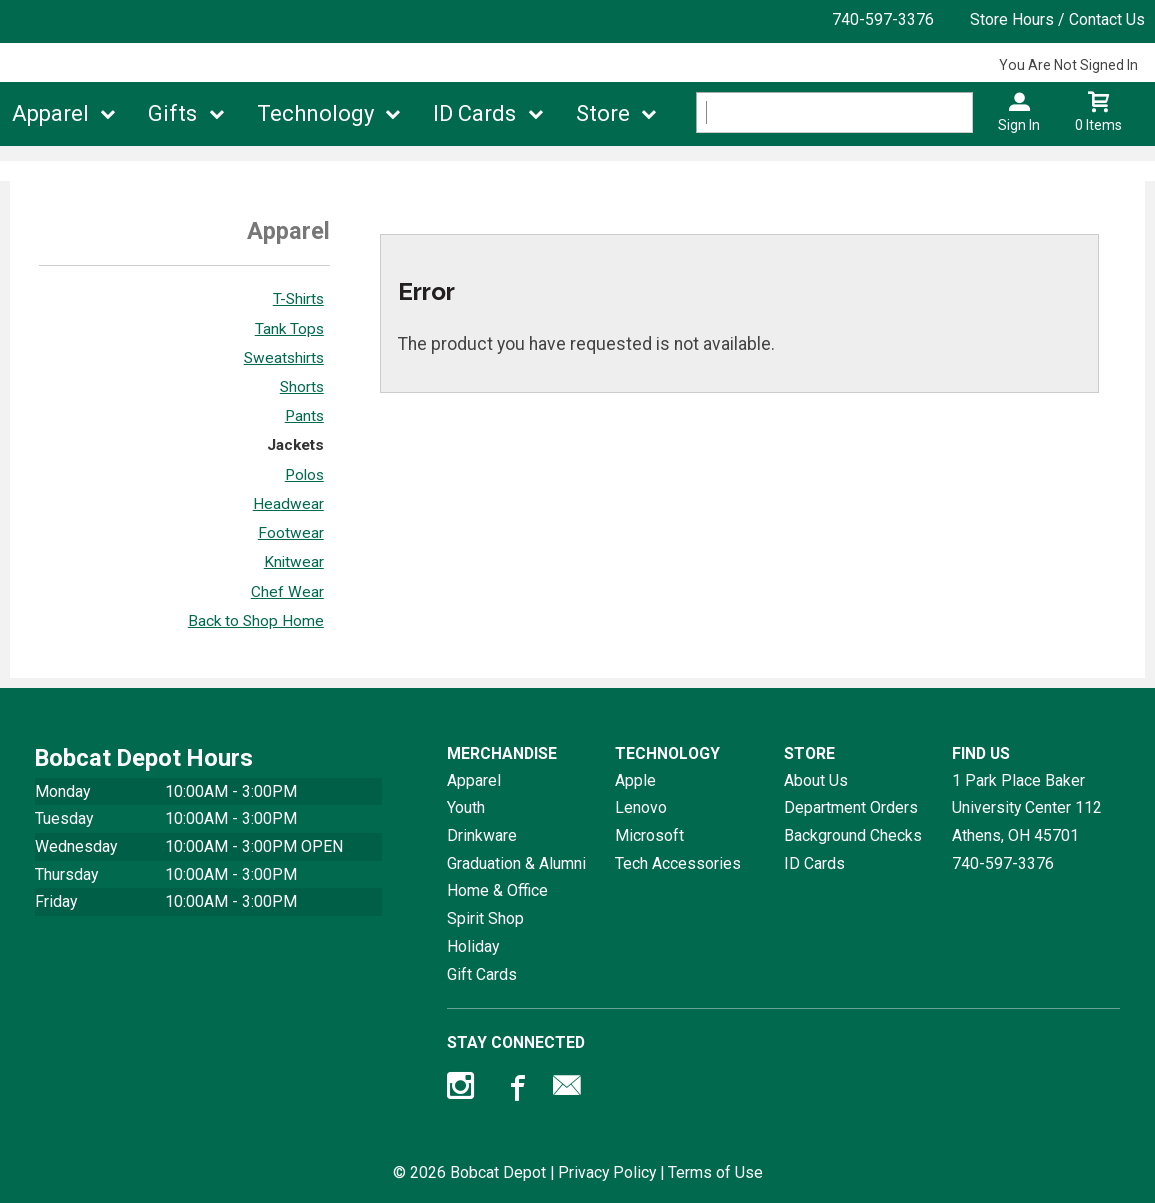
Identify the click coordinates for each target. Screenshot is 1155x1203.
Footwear (291, 533)
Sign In (1019, 125)
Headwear (288, 504)
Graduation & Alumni (516, 863)
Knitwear (294, 562)
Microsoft (649, 835)
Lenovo (641, 807)
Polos (304, 475)
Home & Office (497, 890)
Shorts (302, 387)
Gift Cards (482, 974)
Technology (315, 113)
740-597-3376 (883, 19)
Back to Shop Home (256, 621)
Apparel (50, 113)
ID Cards (474, 113)
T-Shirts (298, 299)
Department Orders (851, 807)
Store (603, 113)
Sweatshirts (284, 358)
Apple (635, 780)
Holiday (473, 946)
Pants (304, 416)
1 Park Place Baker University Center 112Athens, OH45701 (1027, 808)
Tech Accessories (678, 863)
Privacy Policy (607, 1172)
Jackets (295, 445)
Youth (466, 807)
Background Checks (853, 835)
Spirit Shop (485, 918)
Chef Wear (287, 592)
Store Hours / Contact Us (1057, 19)
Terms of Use (715, 1172)
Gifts (172, 113)
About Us (816, 780)
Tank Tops (289, 329)
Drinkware (482, 835)
